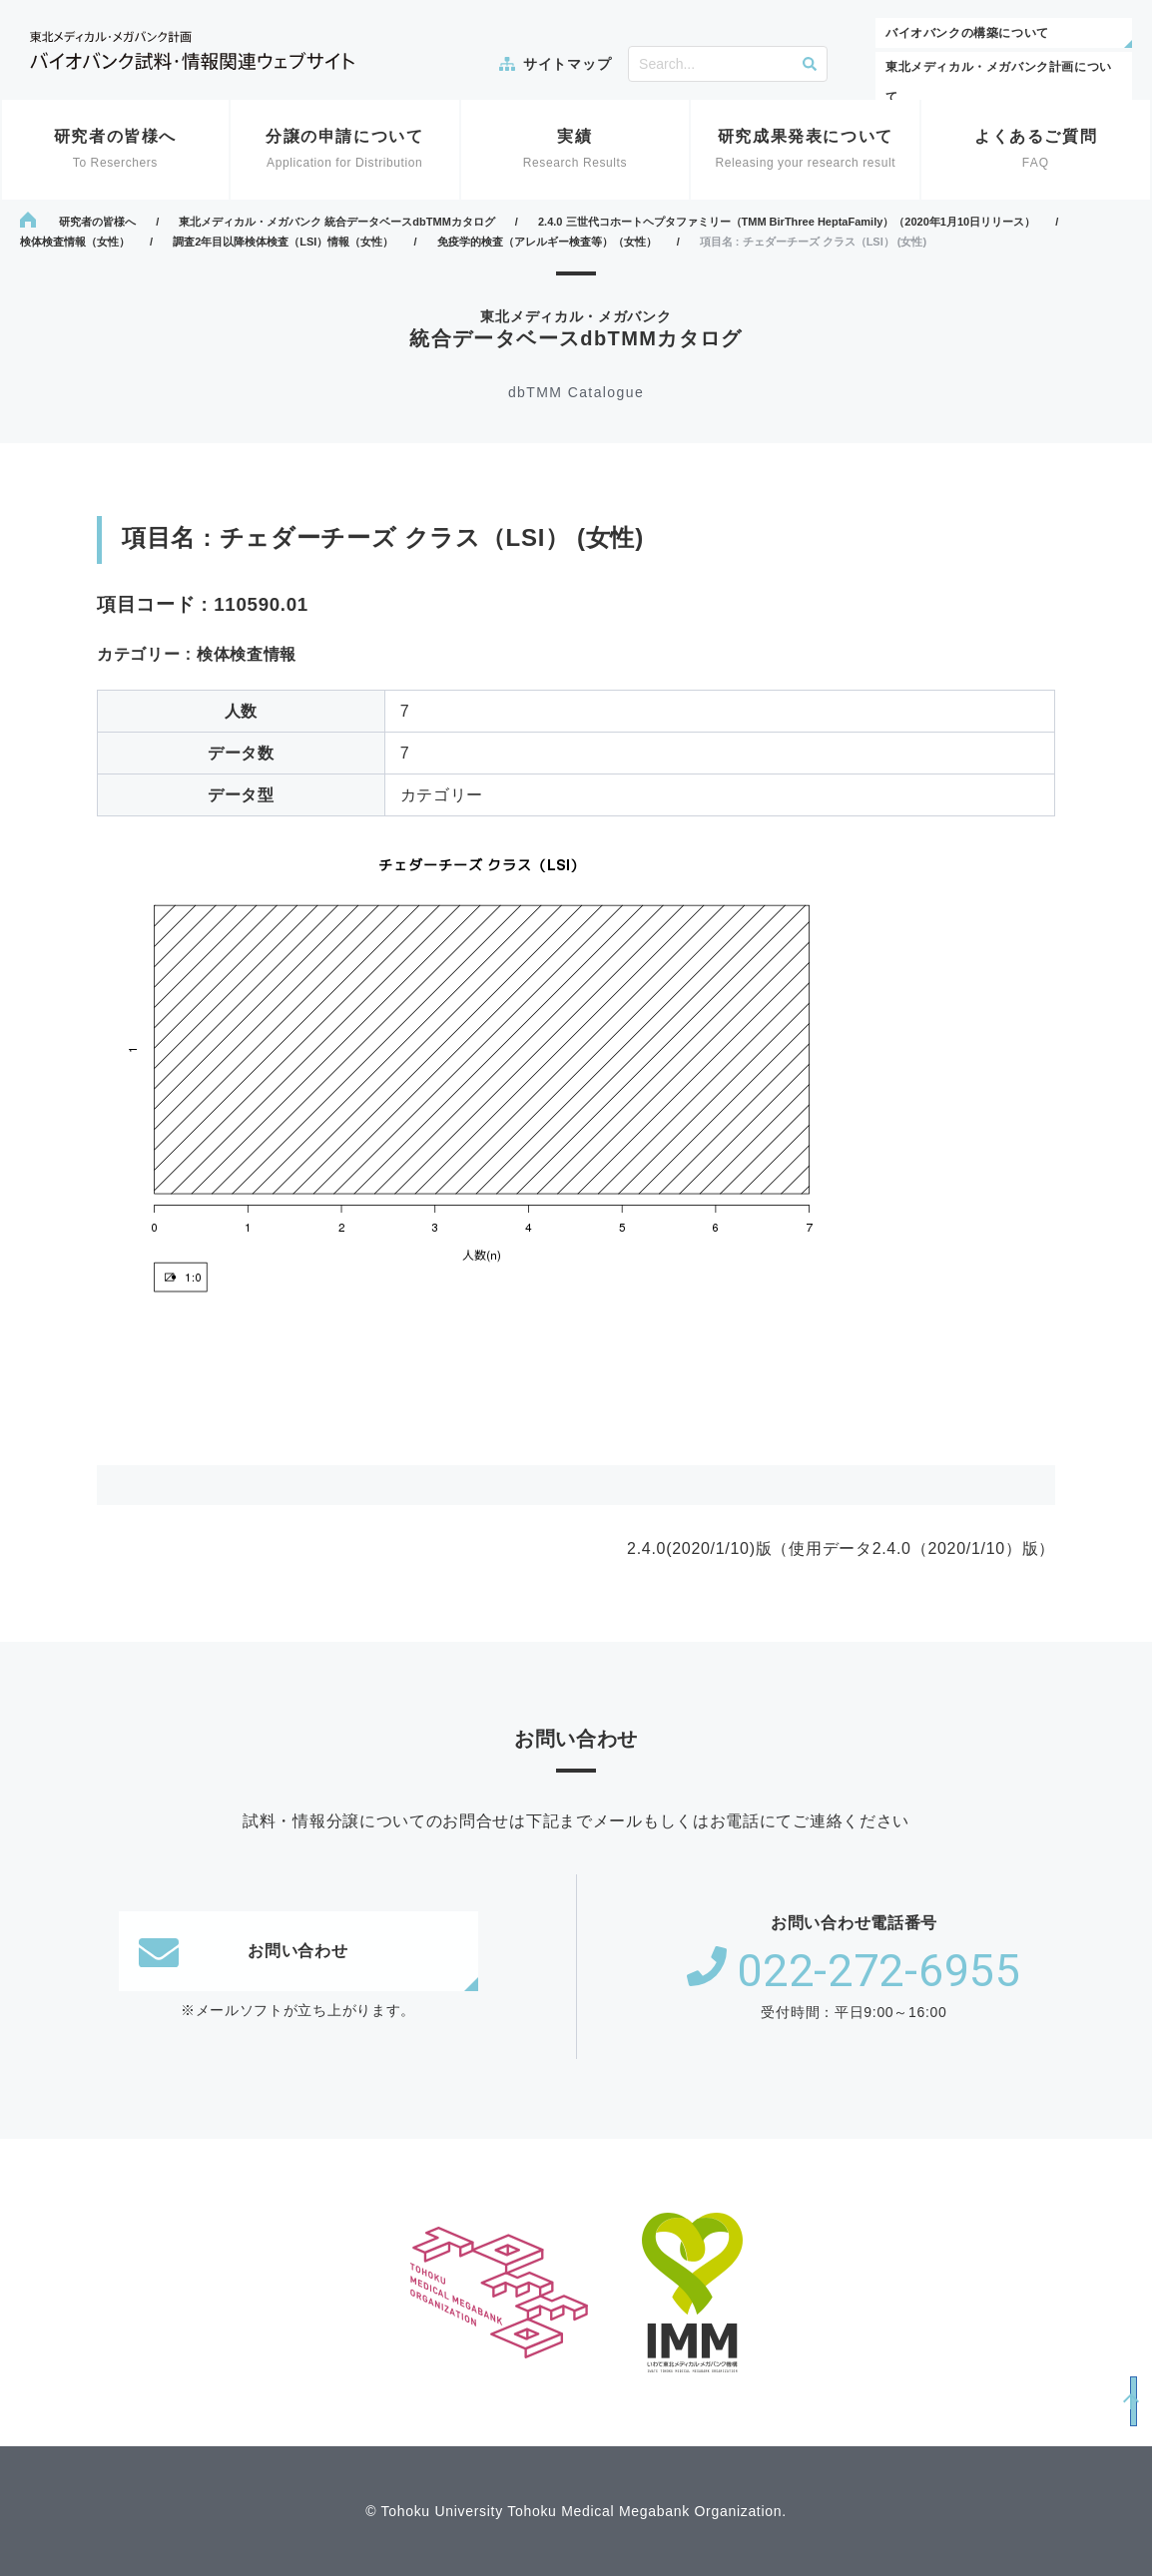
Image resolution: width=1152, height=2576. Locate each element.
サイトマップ (567, 64)
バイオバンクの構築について (967, 33)
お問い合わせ (243, 1951)
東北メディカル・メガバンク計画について (998, 82)
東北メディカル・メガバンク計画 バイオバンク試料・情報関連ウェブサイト (192, 50)
